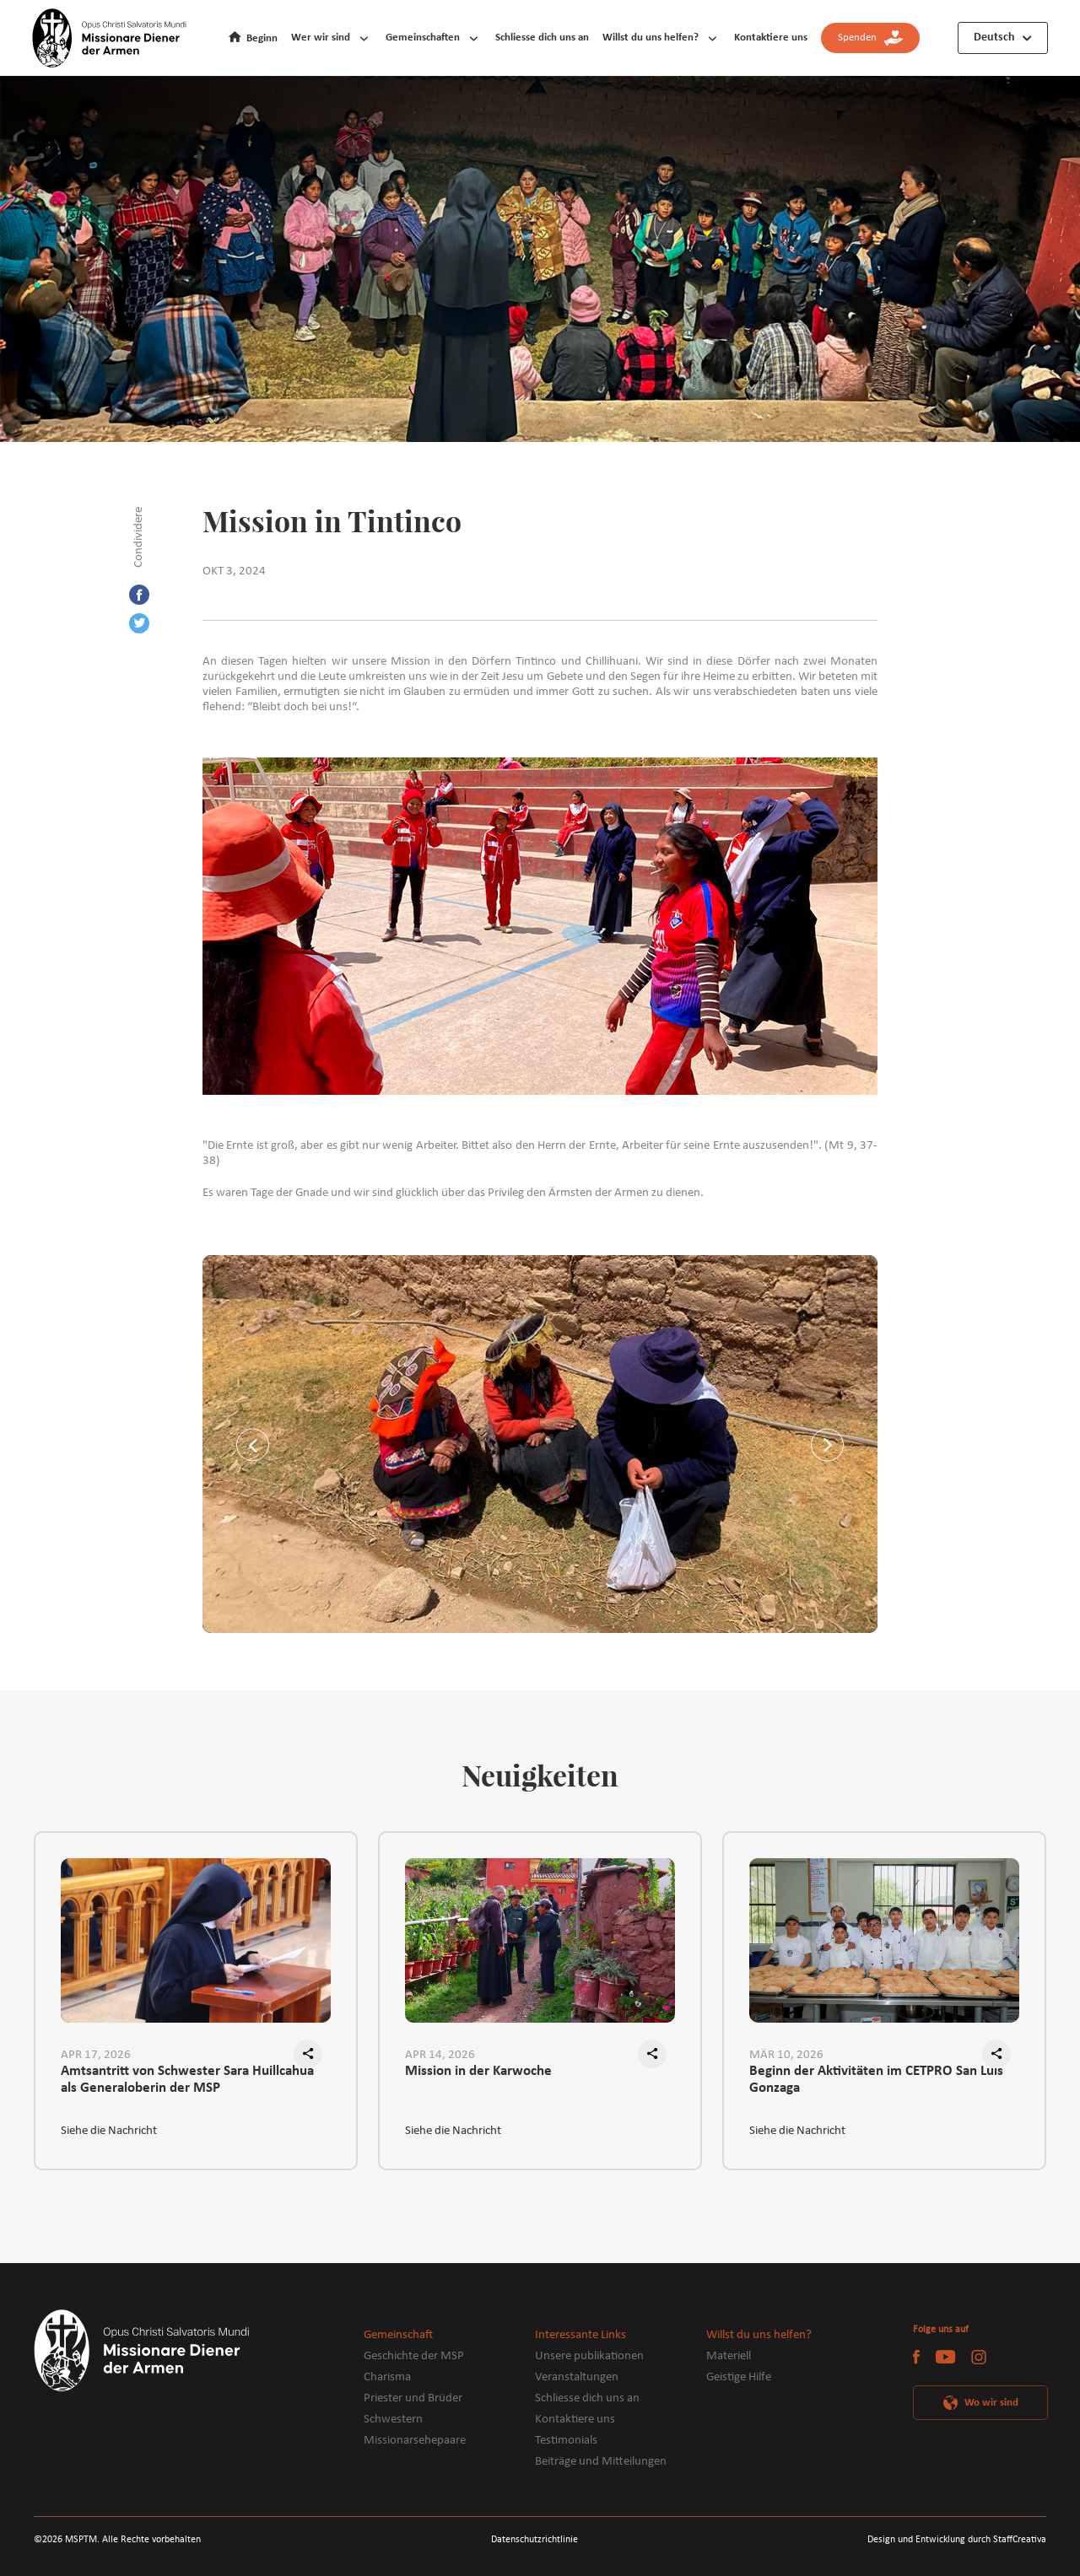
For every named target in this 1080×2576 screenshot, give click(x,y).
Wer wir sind (320, 37)
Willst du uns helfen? (650, 37)
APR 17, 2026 (96, 2055)
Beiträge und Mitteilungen (601, 2461)
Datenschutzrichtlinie (534, 2540)
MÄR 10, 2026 (786, 2055)
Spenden (870, 38)
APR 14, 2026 (440, 2055)
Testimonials (566, 2440)
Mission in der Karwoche (478, 2071)
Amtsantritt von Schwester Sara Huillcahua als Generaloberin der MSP (187, 2080)
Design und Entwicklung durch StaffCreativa (956, 2540)
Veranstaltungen (576, 2377)
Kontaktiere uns (770, 37)
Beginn (262, 38)
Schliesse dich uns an (542, 37)
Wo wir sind (991, 2402)
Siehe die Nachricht (109, 2131)
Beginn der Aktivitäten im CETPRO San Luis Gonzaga (876, 2080)
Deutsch (994, 37)
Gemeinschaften (423, 37)
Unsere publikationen (589, 2356)
